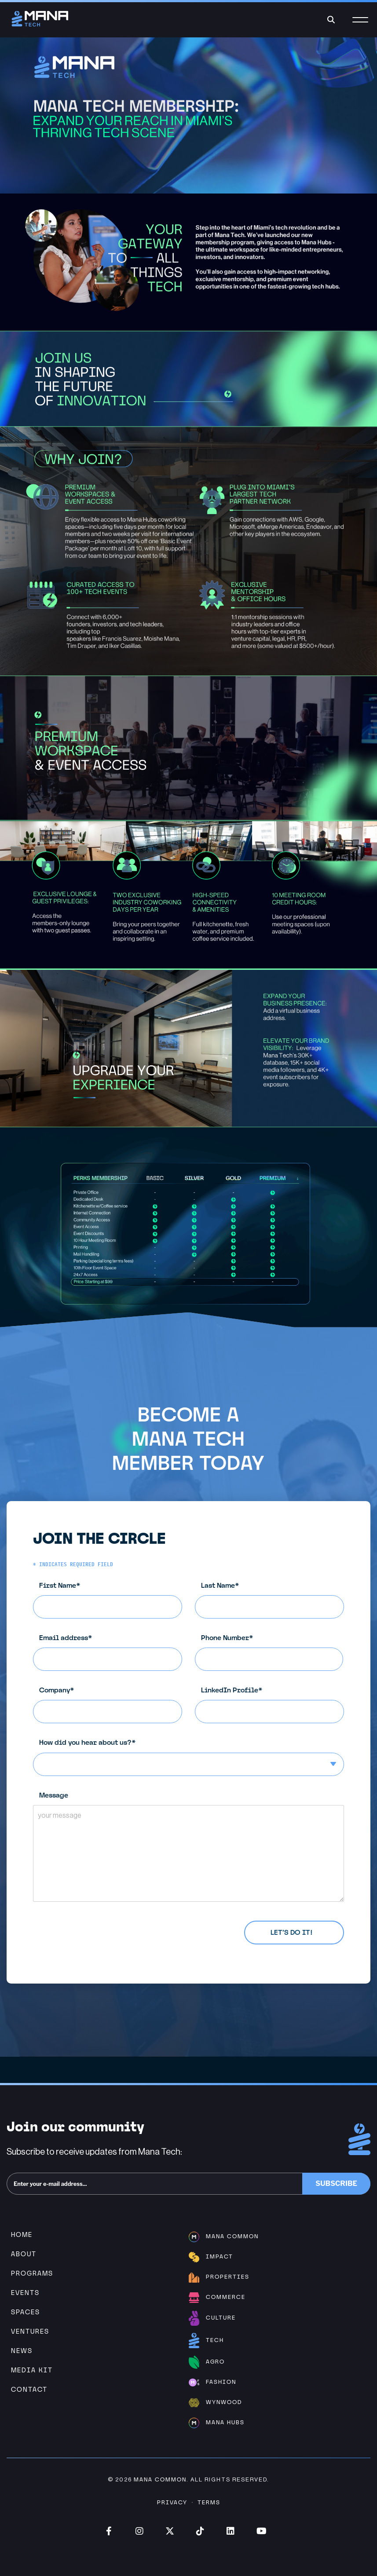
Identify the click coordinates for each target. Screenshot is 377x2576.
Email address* (113, 1652)
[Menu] (360, 25)
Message (194, 1846)
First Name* (113, 1600)
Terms (209, 2502)
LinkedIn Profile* (275, 1704)
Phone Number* (275, 1652)
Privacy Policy (108, 1927)
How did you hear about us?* (194, 1757)
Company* (113, 1704)
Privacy (172, 2502)
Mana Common (160, 2479)
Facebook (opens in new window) (109, 2531)
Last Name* (275, 1600)
